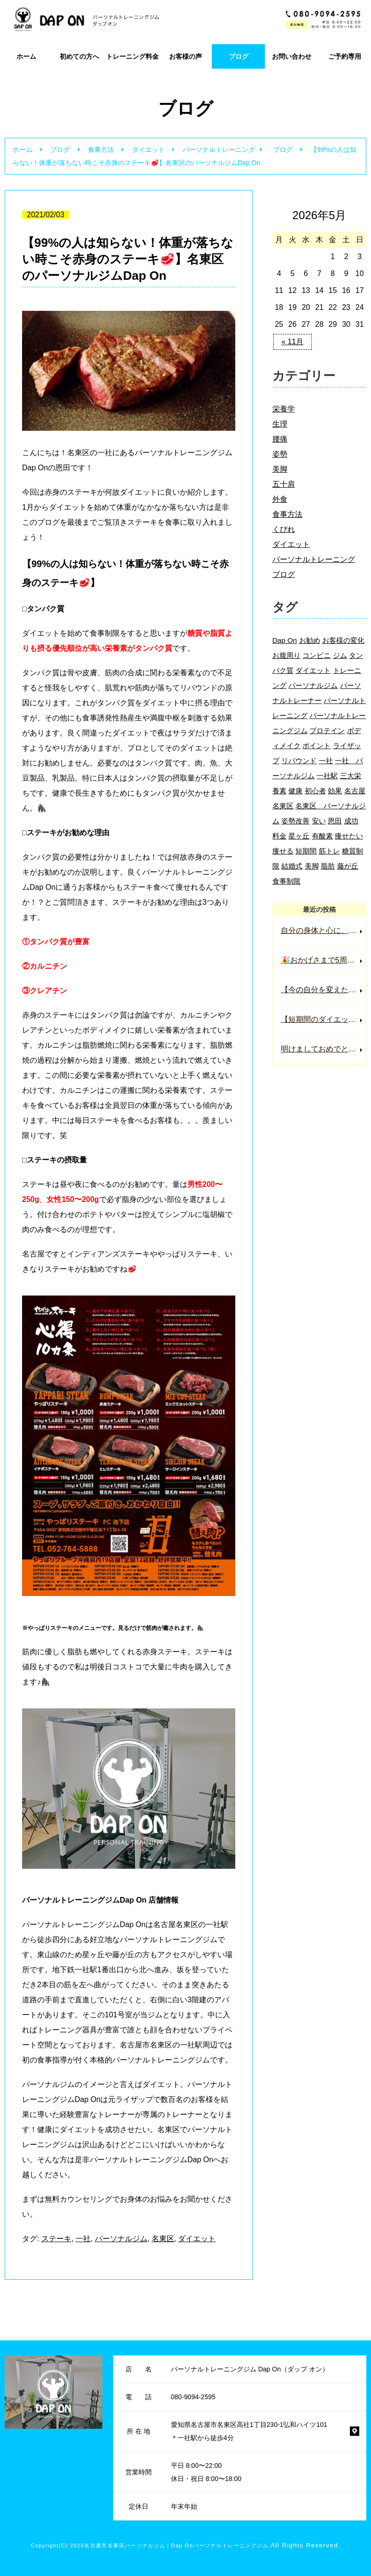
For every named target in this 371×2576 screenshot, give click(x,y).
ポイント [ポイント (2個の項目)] (316, 746)
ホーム (26, 56)
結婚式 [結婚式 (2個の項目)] (291, 866)
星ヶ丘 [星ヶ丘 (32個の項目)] (298, 836)
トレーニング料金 (132, 56)
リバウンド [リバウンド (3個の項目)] (299, 761)
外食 (279, 499)
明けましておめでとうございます (323, 1049)
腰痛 (279, 439)
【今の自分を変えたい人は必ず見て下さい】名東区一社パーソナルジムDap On (323, 990)
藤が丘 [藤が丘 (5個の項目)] (347, 866)
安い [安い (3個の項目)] (319, 821)
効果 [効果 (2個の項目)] (335, 791)
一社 (83, 2239)
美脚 (279, 469)
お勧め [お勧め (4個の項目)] (309, 640)
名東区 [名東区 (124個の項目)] (283, 806)
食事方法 (101, 149)
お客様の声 (185, 56)
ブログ (238, 56)
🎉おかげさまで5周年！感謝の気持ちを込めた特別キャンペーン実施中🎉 (323, 960)
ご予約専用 (344, 56)
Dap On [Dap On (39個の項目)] (284, 640)
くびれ (283, 529)
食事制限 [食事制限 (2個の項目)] (286, 881)
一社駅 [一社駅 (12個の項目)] (327, 776)
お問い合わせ (291, 56)
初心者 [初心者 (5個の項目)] (315, 791)
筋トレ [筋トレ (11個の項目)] (329, 851)
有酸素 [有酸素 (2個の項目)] (322, 836)
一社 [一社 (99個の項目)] (326, 761)
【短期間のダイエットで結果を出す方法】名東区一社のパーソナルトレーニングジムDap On (323, 1019)
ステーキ (56, 2239)
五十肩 (283, 484)
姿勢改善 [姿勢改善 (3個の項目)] (295, 821)
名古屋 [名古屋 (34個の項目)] (354, 791)
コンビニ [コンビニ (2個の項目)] (316, 655)
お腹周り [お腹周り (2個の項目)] (286, 655)
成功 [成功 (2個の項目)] (351, 821)
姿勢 (279, 454)
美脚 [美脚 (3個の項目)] (312, 866)
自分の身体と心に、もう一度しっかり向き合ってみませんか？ (323, 930)
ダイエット (148, 149)
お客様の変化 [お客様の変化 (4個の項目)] (343, 640)
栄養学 (283, 409)
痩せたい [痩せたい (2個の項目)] (349, 836)
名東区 (163, 2239)
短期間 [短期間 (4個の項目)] (306, 851)
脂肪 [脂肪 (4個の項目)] (328, 866)
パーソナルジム (121, 2239)
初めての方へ (79, 56)
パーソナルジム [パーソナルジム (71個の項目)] (313, 685)
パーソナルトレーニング (219, 149)
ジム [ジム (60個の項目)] (340, 655)
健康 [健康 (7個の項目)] (295, 791)
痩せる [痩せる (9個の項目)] (283, 851)
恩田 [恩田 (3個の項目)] (335, 821)
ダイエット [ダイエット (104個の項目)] (313, 670)
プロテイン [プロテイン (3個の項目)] (327, 731)
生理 (279, 424)
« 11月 (292, 342)
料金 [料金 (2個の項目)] (279, 836)
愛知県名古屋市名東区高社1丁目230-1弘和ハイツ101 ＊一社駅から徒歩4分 (249, 2431)
